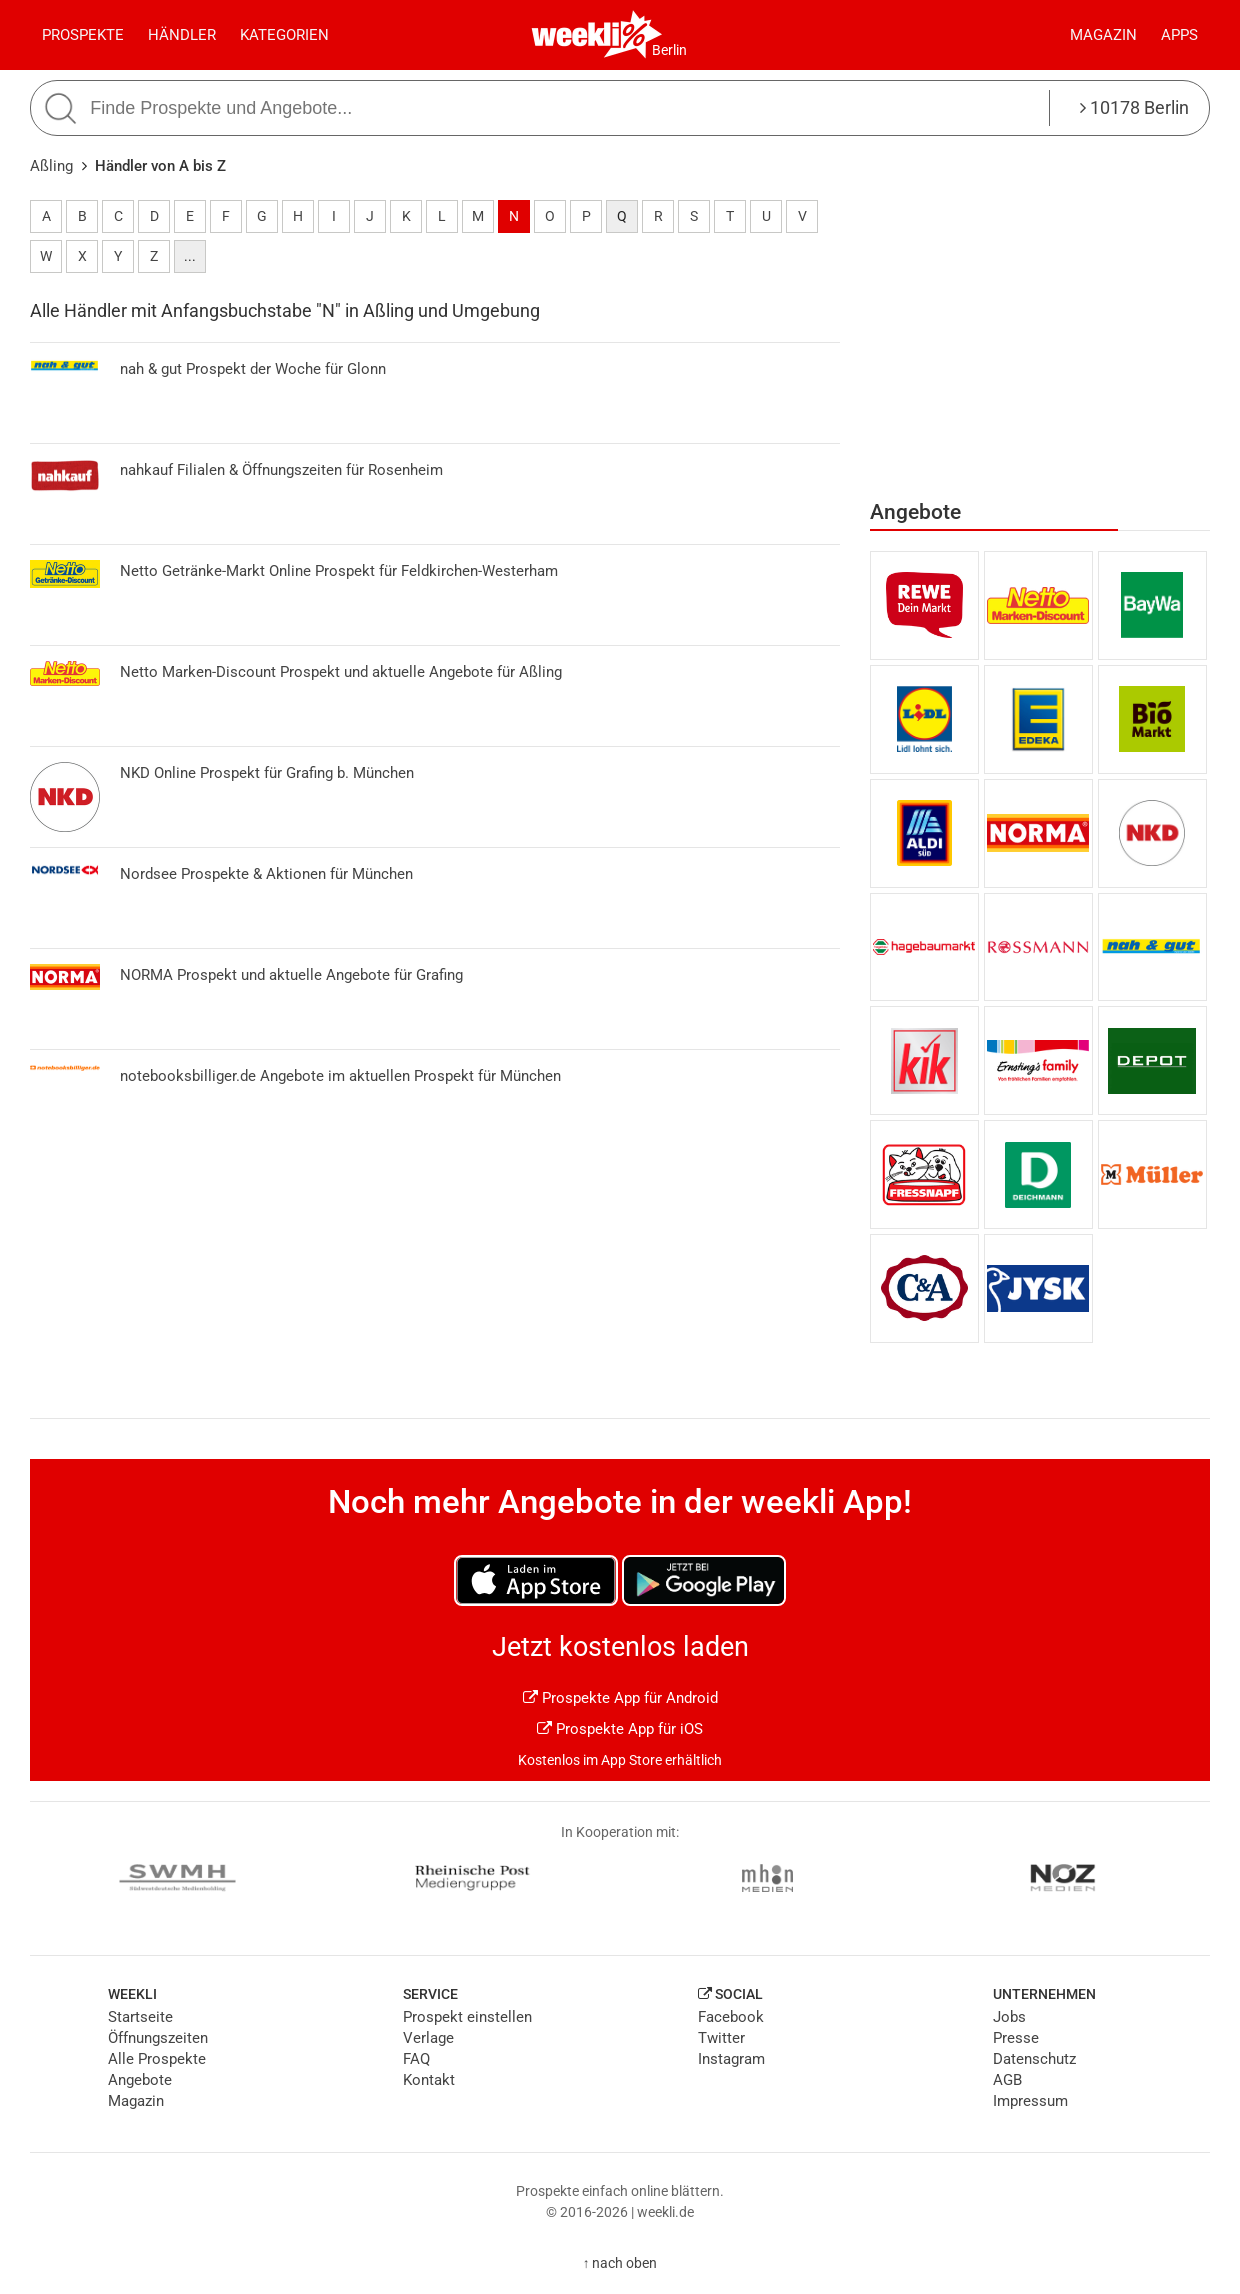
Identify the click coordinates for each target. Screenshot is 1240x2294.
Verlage (428, 2038)
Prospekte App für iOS (620, 1729)
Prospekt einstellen (467, 2017)
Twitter (721, 2038)
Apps (1179, 35)
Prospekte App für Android (620, 1698)
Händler (182, 35)
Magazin (1103, 35)
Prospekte (83, 35)
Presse (1016, 2038)
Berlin (669, 50)
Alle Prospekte (157, 2059)
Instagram (731, 2059)
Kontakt (429, 2080)
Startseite (140, 2017)
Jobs (1009, 2017)
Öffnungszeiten (158, 2038)
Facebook (731, 2017)
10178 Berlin (1134, 107)
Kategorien (284, 35)
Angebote (140, 2080)
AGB (1007, 2080)
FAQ (416, 2059)
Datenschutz (1034, 2059)
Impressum (1030, 2101)
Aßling (51, 166)
